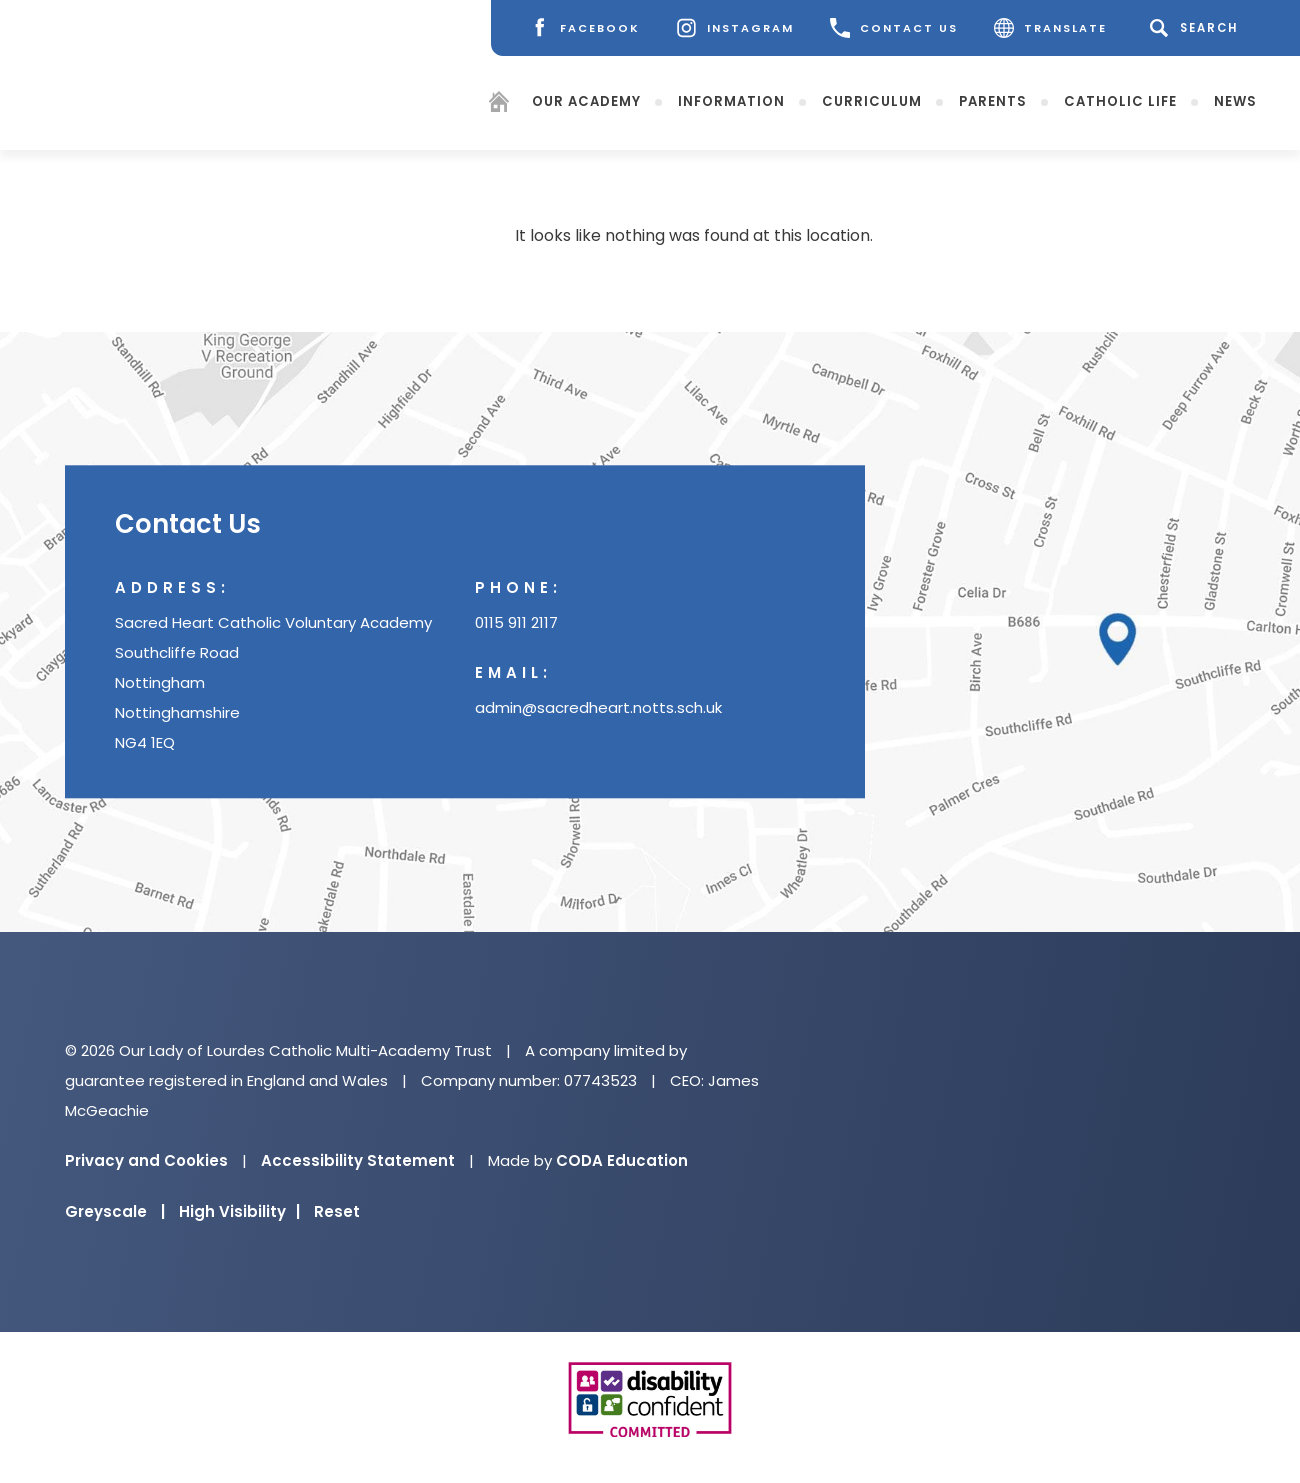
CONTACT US (894, 28)
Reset (337, 1211)
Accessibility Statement (358, 1160)
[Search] (1197, 28)
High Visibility (239, 1211)
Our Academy (586, 100)
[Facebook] (584, 28)
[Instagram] (735, 28)
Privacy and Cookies (146, 1160)
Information (731, 100)
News (1235, 100)
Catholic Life (1120, 100)
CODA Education (622, 1160)
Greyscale (115, 1211)
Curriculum (872, 100)
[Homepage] (499, 104)
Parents (993, 100)
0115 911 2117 (516, 623)
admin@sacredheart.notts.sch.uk (598, 708)
